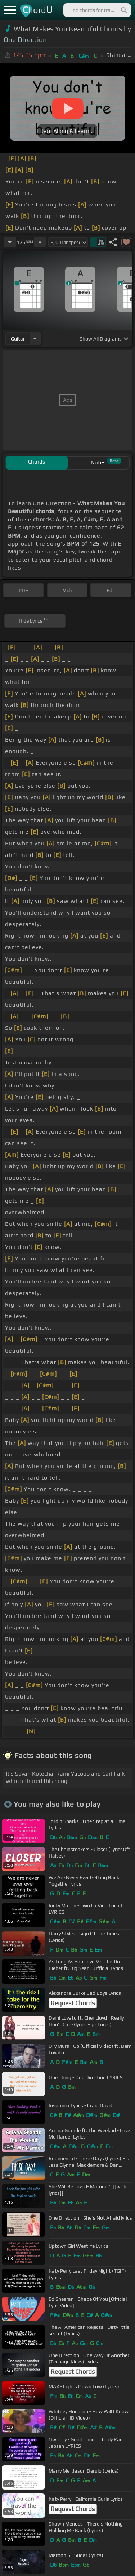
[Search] (123, 10)
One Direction (25, 40)
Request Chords (73, 2003)
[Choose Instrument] (35, 338)
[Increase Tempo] (40, 242)
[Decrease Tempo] (10, 242)
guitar (18, 339)
